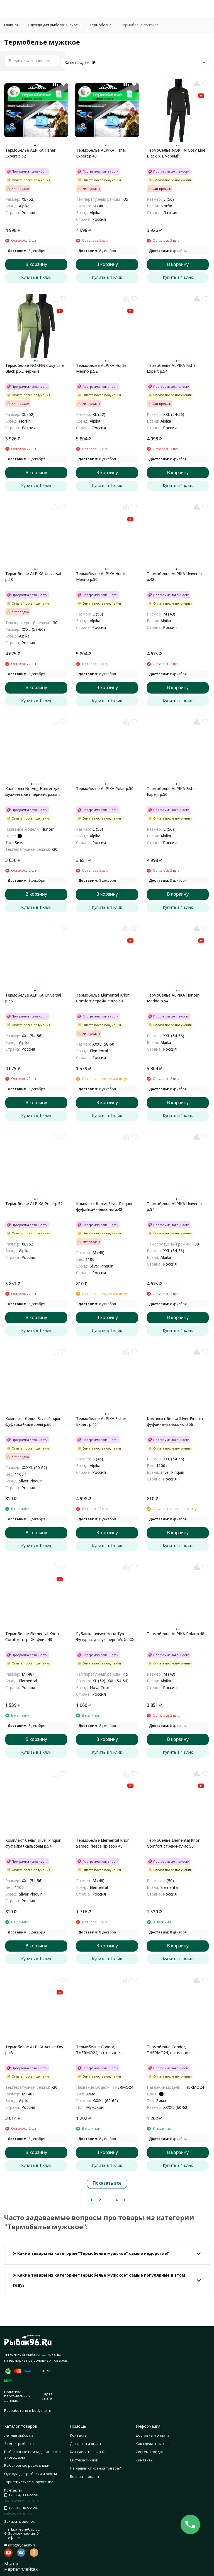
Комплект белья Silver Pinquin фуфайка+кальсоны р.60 (33, 1421)
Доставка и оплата (87, 2443)
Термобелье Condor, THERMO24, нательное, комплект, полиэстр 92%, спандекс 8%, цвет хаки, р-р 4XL (106, 2050)
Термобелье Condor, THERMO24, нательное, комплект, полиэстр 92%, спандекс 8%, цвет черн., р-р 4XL (174, 2050)
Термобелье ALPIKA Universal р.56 (33, 998)
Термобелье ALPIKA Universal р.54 (175, 1206)
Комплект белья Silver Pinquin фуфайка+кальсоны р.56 (175, 1421)
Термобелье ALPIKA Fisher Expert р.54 (172, 368)
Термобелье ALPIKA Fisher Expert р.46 (101, 1421)
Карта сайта (47, 2396)
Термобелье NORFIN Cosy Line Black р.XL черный (34, 368)
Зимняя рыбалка (19, 2443)
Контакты (78, 2435)
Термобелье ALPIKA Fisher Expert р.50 (172, 791)
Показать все (107, 2183)
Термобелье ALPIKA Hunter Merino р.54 (173, 998)
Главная (11, 24)
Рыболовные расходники (26, 2465)
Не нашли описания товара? (95, 2468)
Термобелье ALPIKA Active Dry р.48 (34, 2049)
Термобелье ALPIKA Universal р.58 (33, 576)
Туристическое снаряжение (29, 2481)
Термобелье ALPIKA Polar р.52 (34, 1203)
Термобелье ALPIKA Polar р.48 (175, 1633)
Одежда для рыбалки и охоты (54, 24)
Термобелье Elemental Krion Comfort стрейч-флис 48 (32, 1636)
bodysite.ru (41, 2410)
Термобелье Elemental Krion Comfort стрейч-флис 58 (103, 998)
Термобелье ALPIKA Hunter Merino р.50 (102, 576)
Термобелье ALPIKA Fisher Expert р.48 (101, 153)
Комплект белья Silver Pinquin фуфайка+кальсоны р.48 (104, 1206)
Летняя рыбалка (18, 2435)
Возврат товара (84, 2476)
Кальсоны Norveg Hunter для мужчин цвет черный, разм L (32, 791)
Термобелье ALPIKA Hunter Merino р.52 (102, 368)
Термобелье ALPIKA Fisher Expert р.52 (30, 153)
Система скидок (84, 2460)
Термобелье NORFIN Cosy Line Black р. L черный (176, 153)
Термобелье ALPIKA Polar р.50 (104, 788)
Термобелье (101, 24)
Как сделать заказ (152, 2443)
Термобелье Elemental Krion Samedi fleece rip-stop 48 (103, 1843)
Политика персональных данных (17, 2396)
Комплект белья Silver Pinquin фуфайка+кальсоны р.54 (33, 1843)
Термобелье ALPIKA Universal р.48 (175, 576)
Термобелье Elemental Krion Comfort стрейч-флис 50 (173, 1843)
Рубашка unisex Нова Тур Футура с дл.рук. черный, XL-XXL (106, 1636)
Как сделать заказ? (87, 2451)
